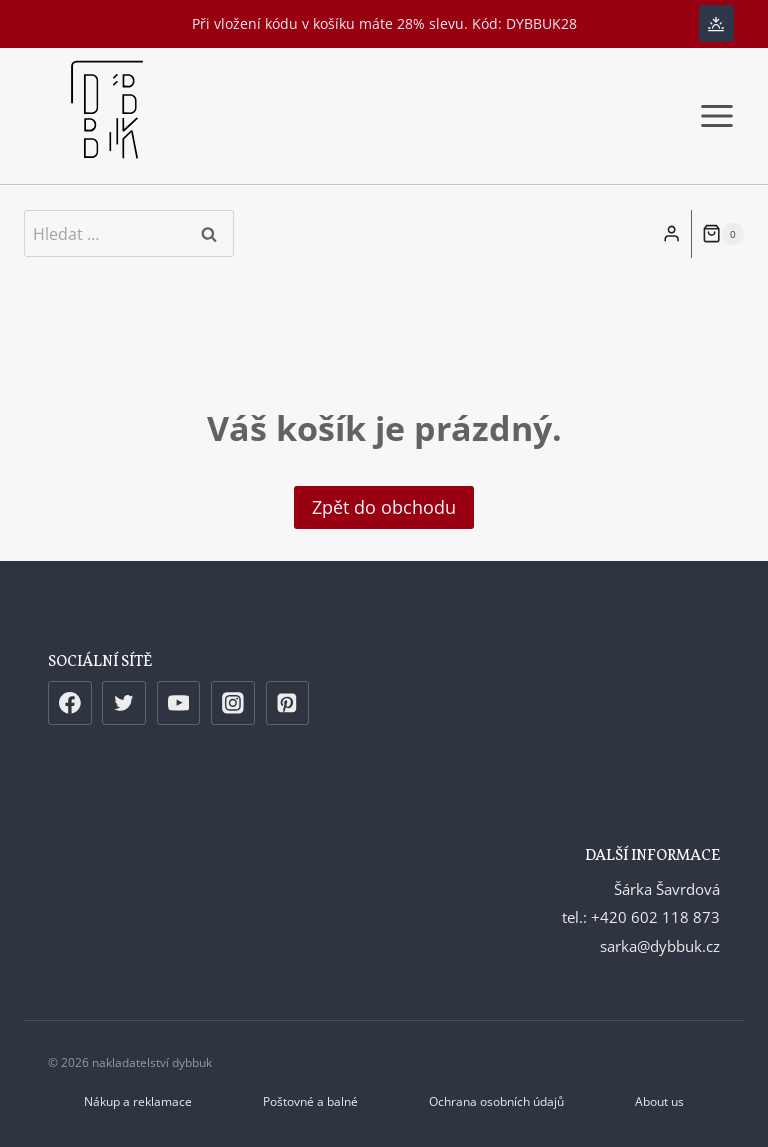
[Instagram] (233, 703)
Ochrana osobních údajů (496, 1101)
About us (659, 1101)
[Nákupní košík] (723, 234)
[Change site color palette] (716, 23)
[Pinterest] (288, 703)
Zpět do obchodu (384, 507)
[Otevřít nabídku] (716, 115)
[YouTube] (179, 703)
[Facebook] (70, 703)
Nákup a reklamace (138, 1101)
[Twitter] (124, 703)
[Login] (671, 234)
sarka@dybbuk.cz (660, 946)
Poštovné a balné (310, 1101)
